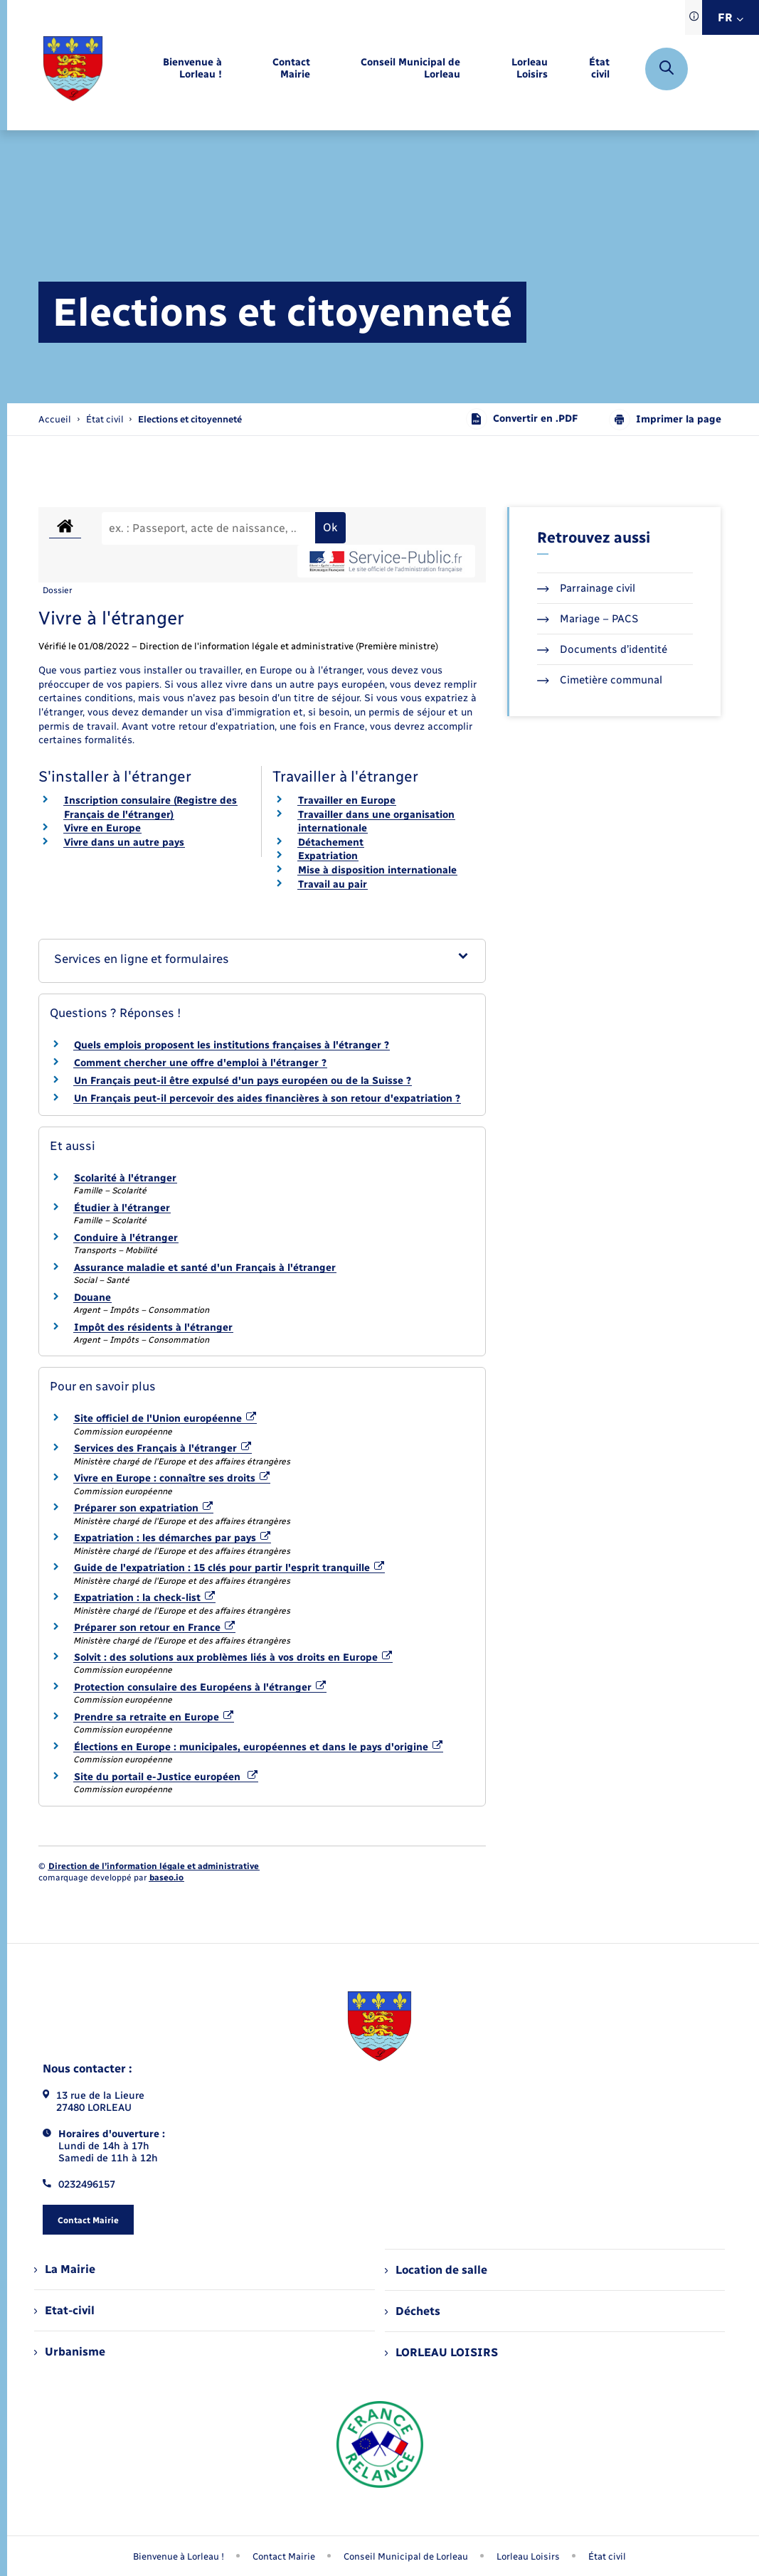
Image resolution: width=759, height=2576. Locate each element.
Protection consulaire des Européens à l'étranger (200, 1687)
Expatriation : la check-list (145, 1598)
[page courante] (190, 419)
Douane (92, 1298)
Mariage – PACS (587, 618)
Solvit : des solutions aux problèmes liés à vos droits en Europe (233, 1657)
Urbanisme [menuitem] (69, 2351)
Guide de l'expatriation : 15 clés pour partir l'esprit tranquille (229, 1568)
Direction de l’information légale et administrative (153, 1866)
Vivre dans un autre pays (124, 842)
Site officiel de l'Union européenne (165, 1418)
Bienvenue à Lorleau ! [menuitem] (178, 2556)
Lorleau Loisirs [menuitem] (528, 2556)
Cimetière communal (599, 680)
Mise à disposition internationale (377, 870)
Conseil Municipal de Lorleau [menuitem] (406, 2556)
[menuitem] (174, 69)
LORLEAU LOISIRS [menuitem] (441, 2352)
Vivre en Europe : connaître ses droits (172, 1478)
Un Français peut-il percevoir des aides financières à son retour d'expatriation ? (267, 1098)
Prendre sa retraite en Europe (154, 1717)
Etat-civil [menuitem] (64, 2310)
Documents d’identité (602, 649)
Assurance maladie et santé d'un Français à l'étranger (205, 1268)
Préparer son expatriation (143, 1508)
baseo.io (166, 1878)
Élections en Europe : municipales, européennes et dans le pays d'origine (258, 1747)
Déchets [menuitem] (412, 2311)
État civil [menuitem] (607, 2556)
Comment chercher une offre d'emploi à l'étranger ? (200, 1063)
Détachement (330, 842)
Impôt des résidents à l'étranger (153, 1327)
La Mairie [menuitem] (64, 2269)
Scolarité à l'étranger (125, 1178)
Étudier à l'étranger (122, 1208)
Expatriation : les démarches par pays (172, 1538)
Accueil (54, 419)
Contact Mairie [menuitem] (284, 2556)
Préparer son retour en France (154, 1628)
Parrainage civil (586, 588)
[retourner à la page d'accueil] (73, 69)
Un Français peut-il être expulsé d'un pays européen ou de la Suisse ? (242, 1081)
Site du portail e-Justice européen (166, 1777)
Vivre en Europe (102, 828)
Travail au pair (332, 884)
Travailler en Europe (347, 800)
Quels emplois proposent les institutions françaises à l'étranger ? (231, 1045)
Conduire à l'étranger (126, 1238)
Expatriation (328, 856)
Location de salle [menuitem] (436, 2270)
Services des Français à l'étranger (163, 1448)
